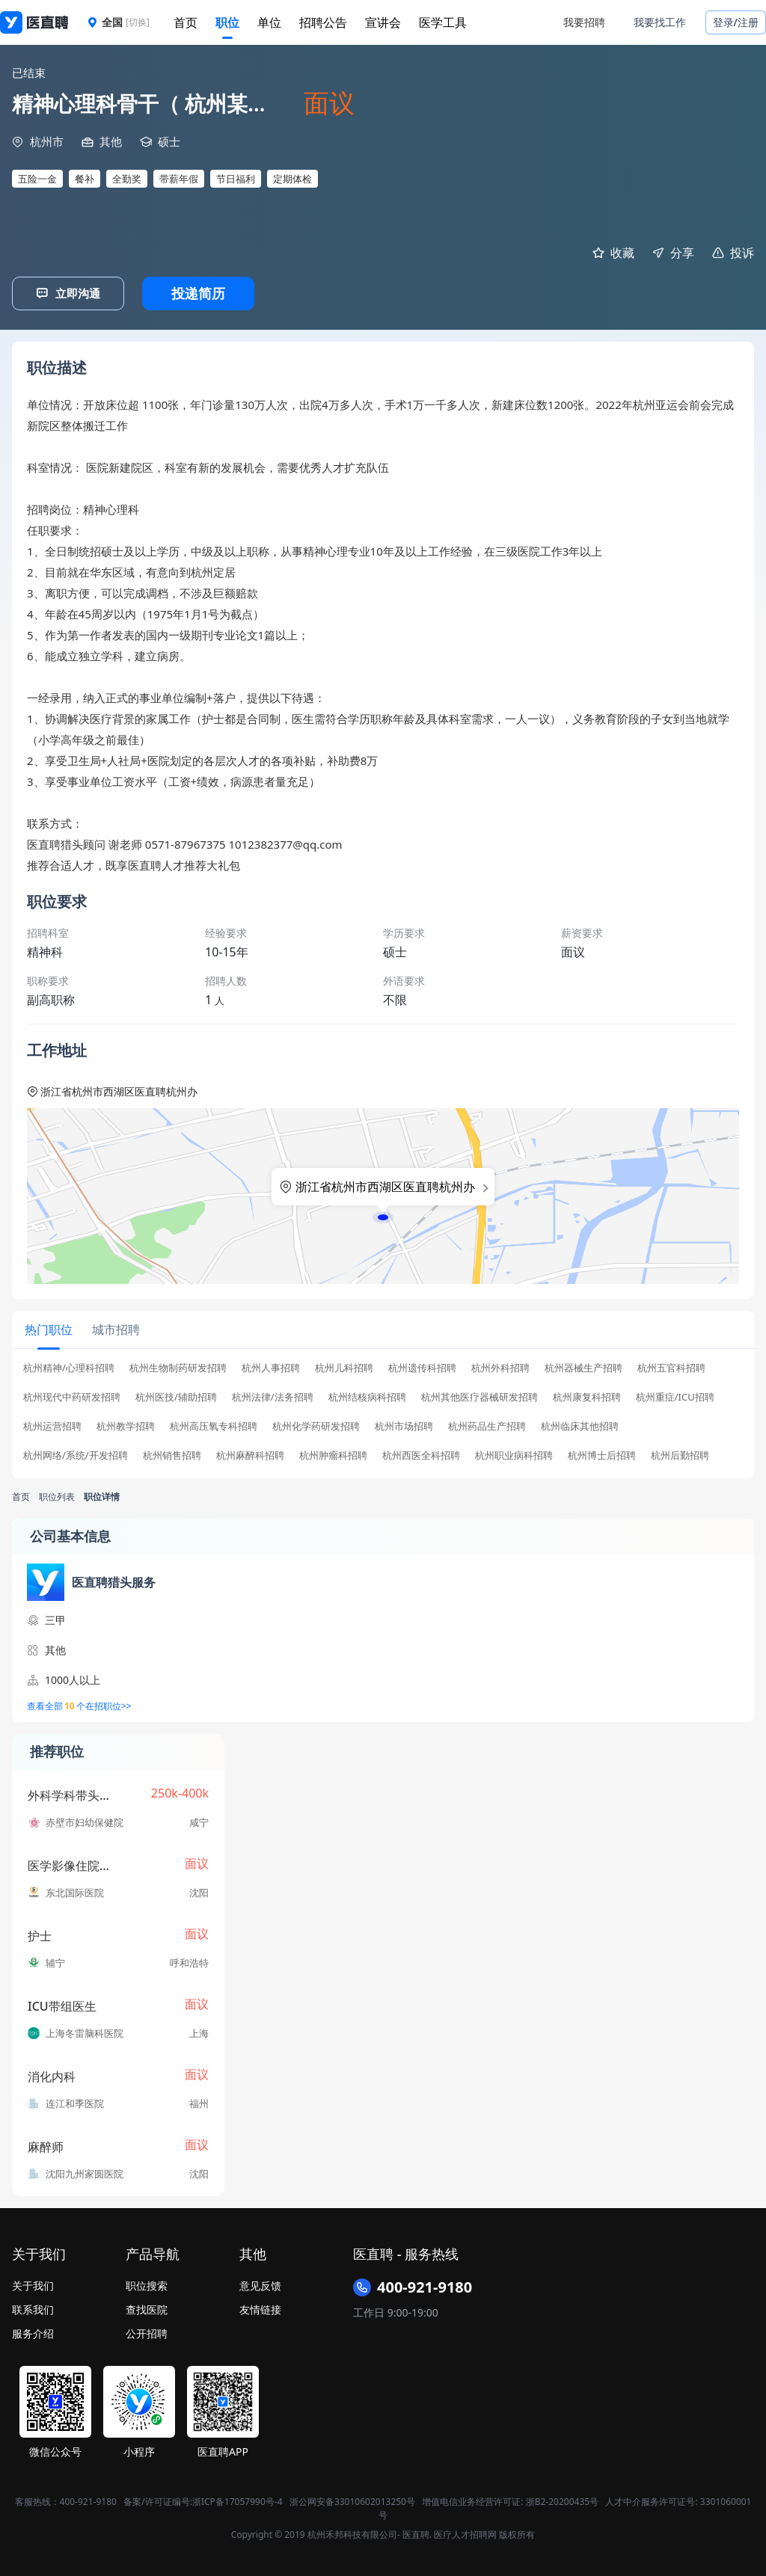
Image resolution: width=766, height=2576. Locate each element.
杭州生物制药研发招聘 (178, 1366)
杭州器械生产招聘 (583, 1366)
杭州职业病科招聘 (514, 1454)
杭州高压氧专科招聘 (213, 1424)
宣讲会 (383, 22)
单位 (269, 22)
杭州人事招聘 (271, 1366)
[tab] (48, 1329)
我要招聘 (584, 22)
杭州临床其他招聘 (580, 1424)
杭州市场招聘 (404, 1424)
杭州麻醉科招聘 (250, 1454)
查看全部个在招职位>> (79, 1705)
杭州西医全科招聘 (421, 1454)
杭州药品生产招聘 (487, 1424)
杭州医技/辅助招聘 (176, 1395)
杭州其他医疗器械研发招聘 (479, 1395)
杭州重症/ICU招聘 (675, 1395)
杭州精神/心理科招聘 (68, 1366)
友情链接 (260, 2308)
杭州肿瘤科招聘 (333, 1454)
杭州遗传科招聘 (422, 1366)
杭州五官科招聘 (671, 1366)
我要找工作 (660, 22)
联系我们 (33, 2308)
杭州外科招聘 (500, 1366)
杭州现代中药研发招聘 (71, 1395)
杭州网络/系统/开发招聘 (75, 1454)
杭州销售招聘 (172, 1454)
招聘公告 (323, 22)
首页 (185, 22)
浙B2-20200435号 (562, 2500)
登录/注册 (736, 22)
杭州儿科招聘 (344, 1366)
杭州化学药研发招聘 (316, 1424)
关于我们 (33, 2284)
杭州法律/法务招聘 (272, 1395)
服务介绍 (33, 2332)
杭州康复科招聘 (587, 1395)
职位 (227, 22)
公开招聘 (147, 2332)
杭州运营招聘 (52, 1424)
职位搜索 (147, 2284)
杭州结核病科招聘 (367, 1395)
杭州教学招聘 (125, 1424)
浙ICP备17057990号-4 (237, 2500)
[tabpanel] (383, 1415)
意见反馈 (260, 2284)
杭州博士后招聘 (602, 1454)
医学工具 (443, 22)
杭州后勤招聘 (680, 1454)
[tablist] (383, 1329)
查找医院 (147, 2308)
